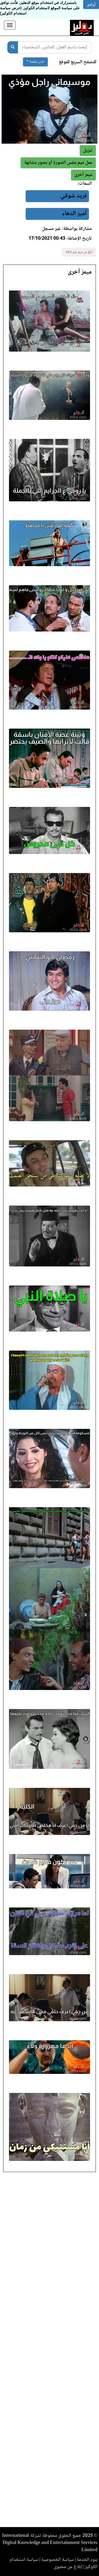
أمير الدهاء (74, 213)
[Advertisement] (49, 2351)
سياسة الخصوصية (57, 2560)
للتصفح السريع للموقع (77, 62)
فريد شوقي (73, 195)
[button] (83, 175)
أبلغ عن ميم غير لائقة (78, 252)
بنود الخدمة (87, 2560)
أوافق (91, 4)
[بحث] (12, 47)
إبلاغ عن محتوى (68, 2567)
